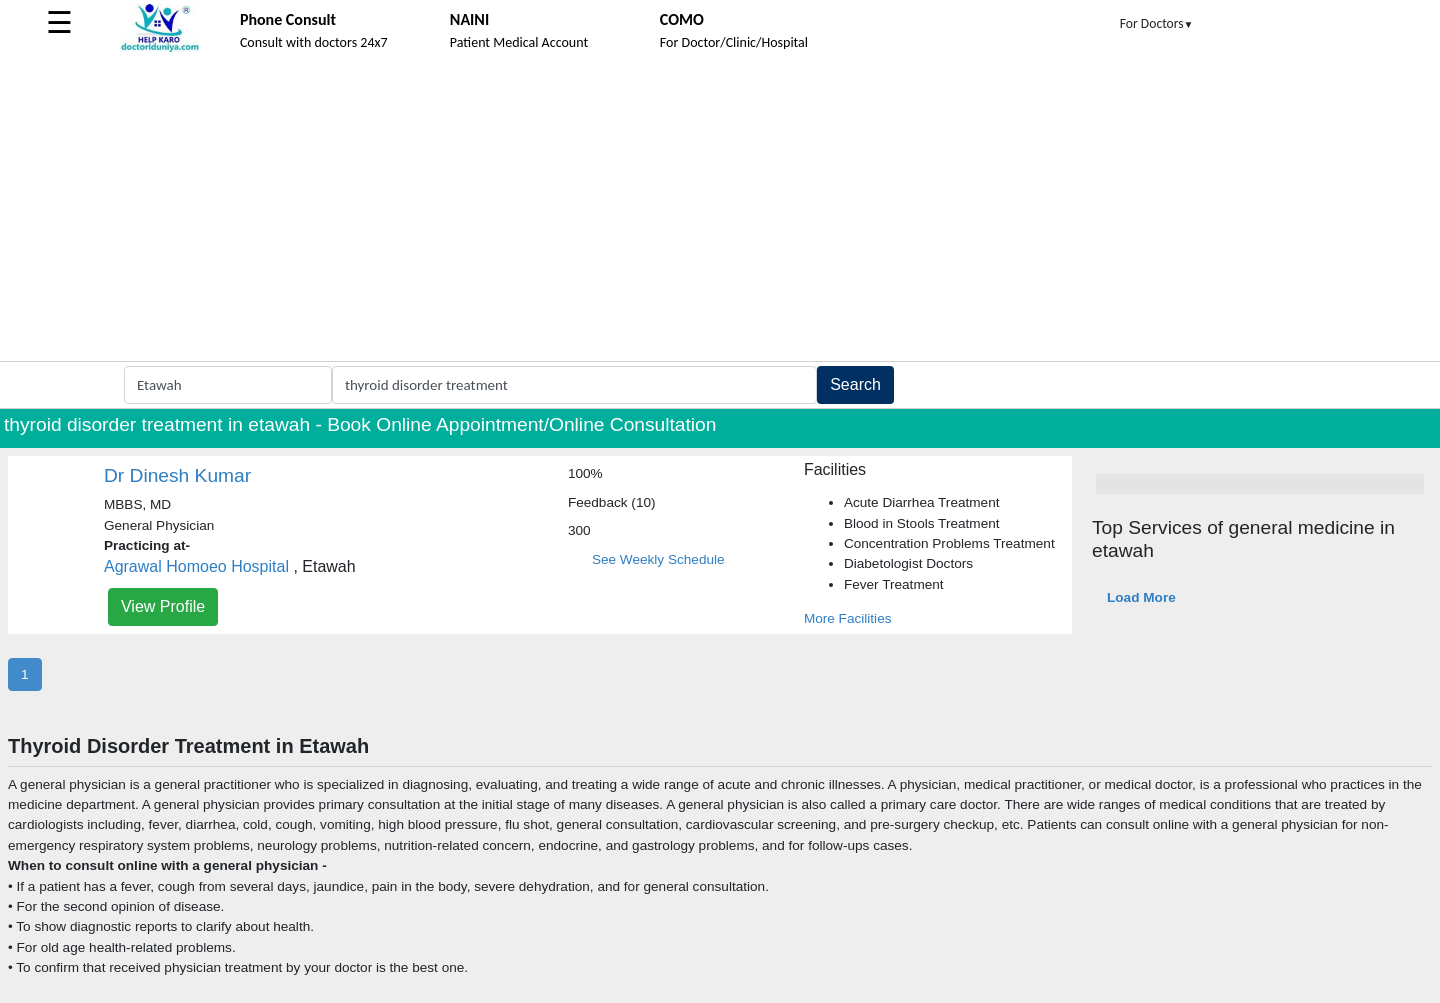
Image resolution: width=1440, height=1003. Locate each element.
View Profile (163, 606)
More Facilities (848, 618)
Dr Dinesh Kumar (177, 475)
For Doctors (1157, 23)
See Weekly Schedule (658, 559)
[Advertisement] (720, 211)
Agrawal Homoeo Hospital (196, 566)
